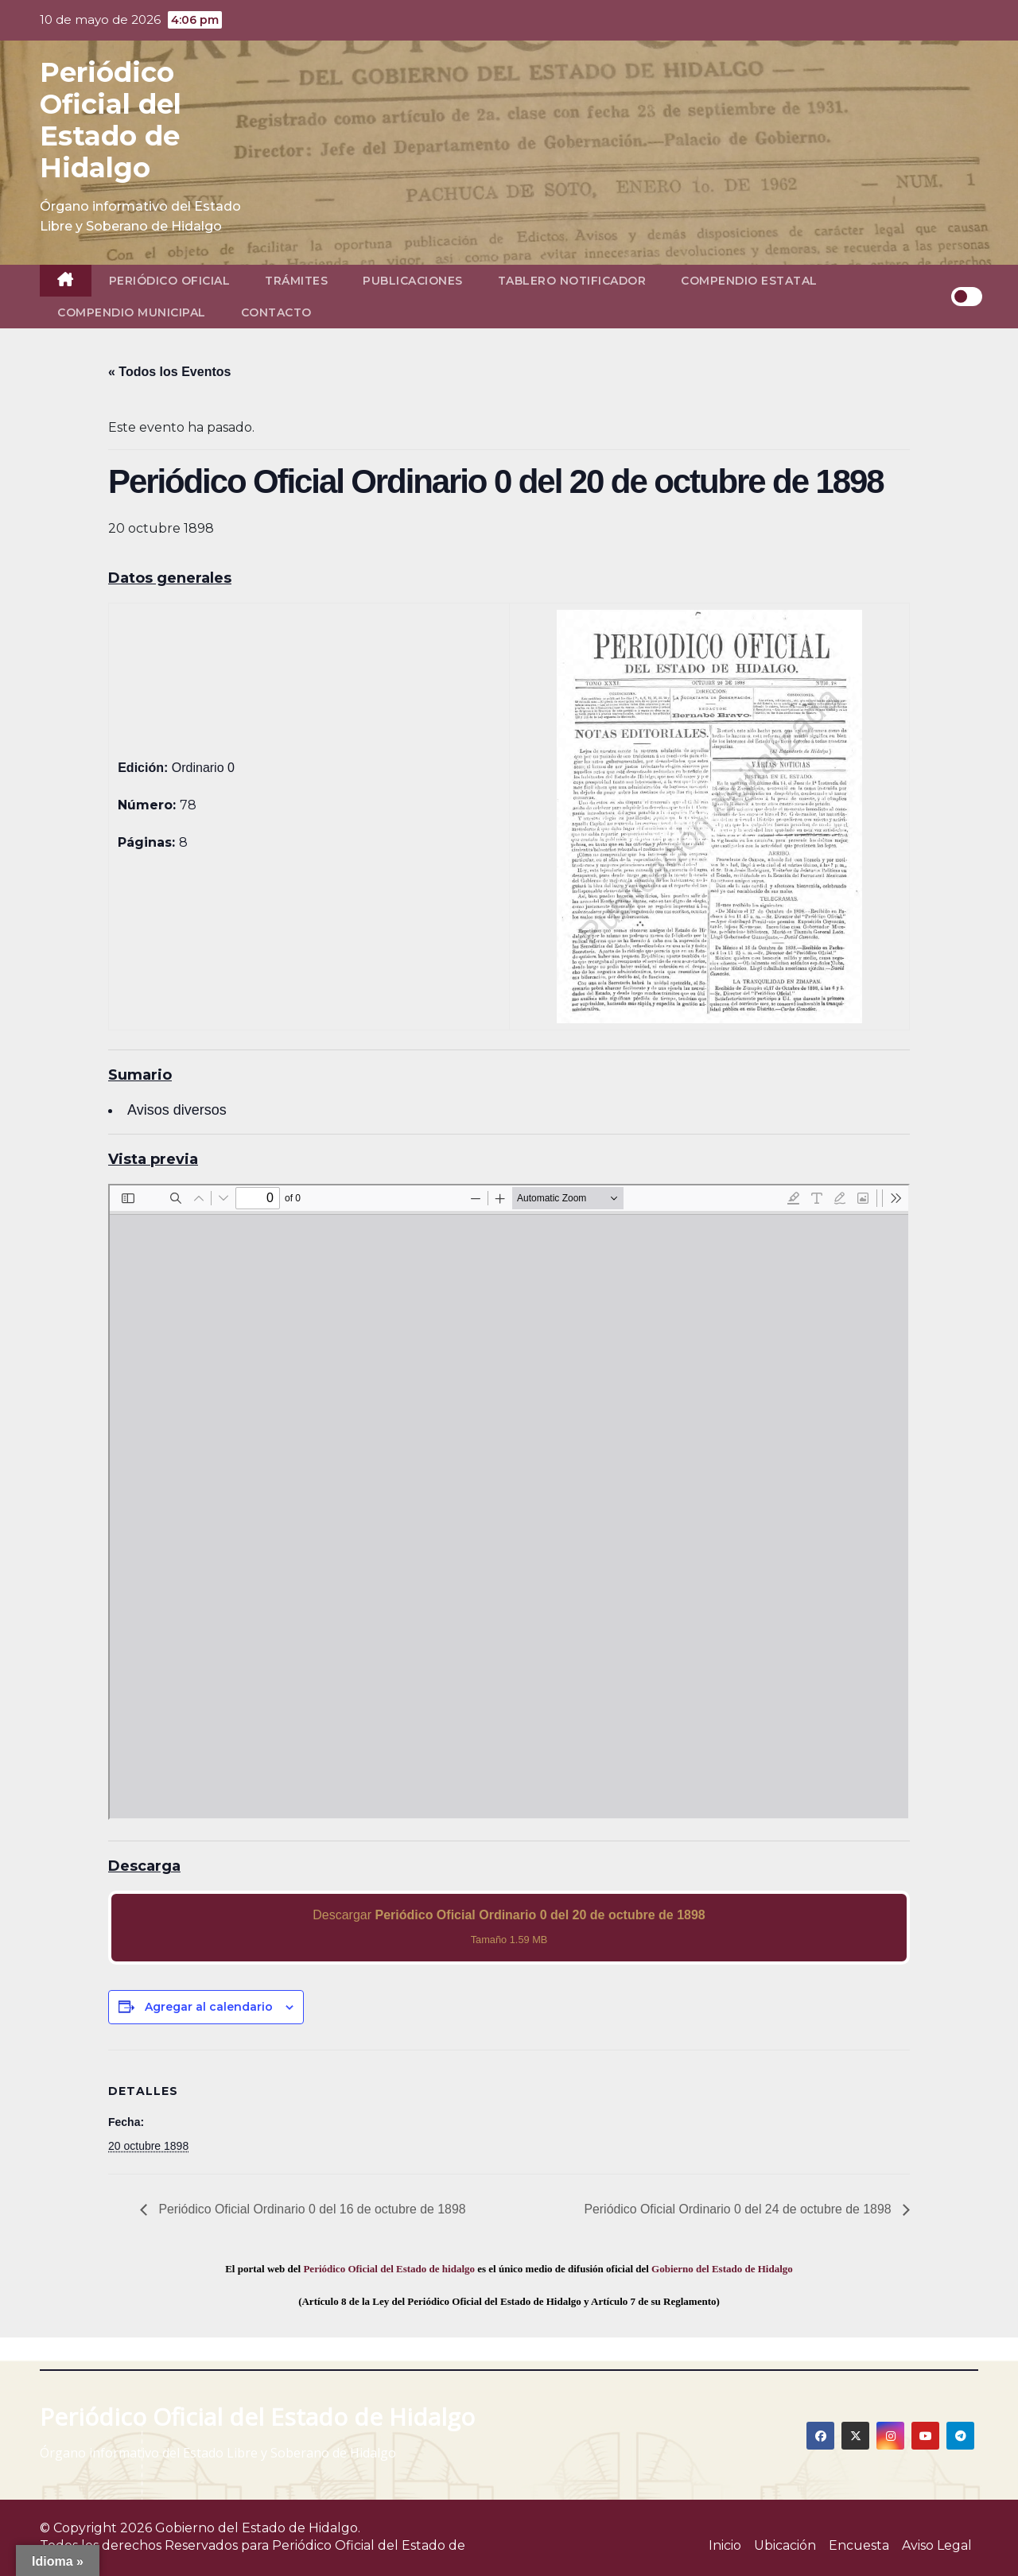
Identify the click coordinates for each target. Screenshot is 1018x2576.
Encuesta (859, 2545)
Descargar (509, 1927)
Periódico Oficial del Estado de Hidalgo (110, 120)
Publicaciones (413, 281)
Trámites (296, 281)
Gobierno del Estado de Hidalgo (722, 2269)
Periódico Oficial (170, 281)
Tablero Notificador (572, 281)
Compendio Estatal (749, 281)
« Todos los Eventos (169, 371)
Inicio (725, 2545)
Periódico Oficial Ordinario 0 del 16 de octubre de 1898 (311, 2209)
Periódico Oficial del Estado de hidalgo (389, 2269)
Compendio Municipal (131, 312)
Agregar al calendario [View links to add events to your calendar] (209, 2007)
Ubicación (785, 2545)
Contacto (276, 312)
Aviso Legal (937, 2545)
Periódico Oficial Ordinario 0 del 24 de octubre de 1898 (738, 2209)
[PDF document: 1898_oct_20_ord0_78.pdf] (509, 1502)
